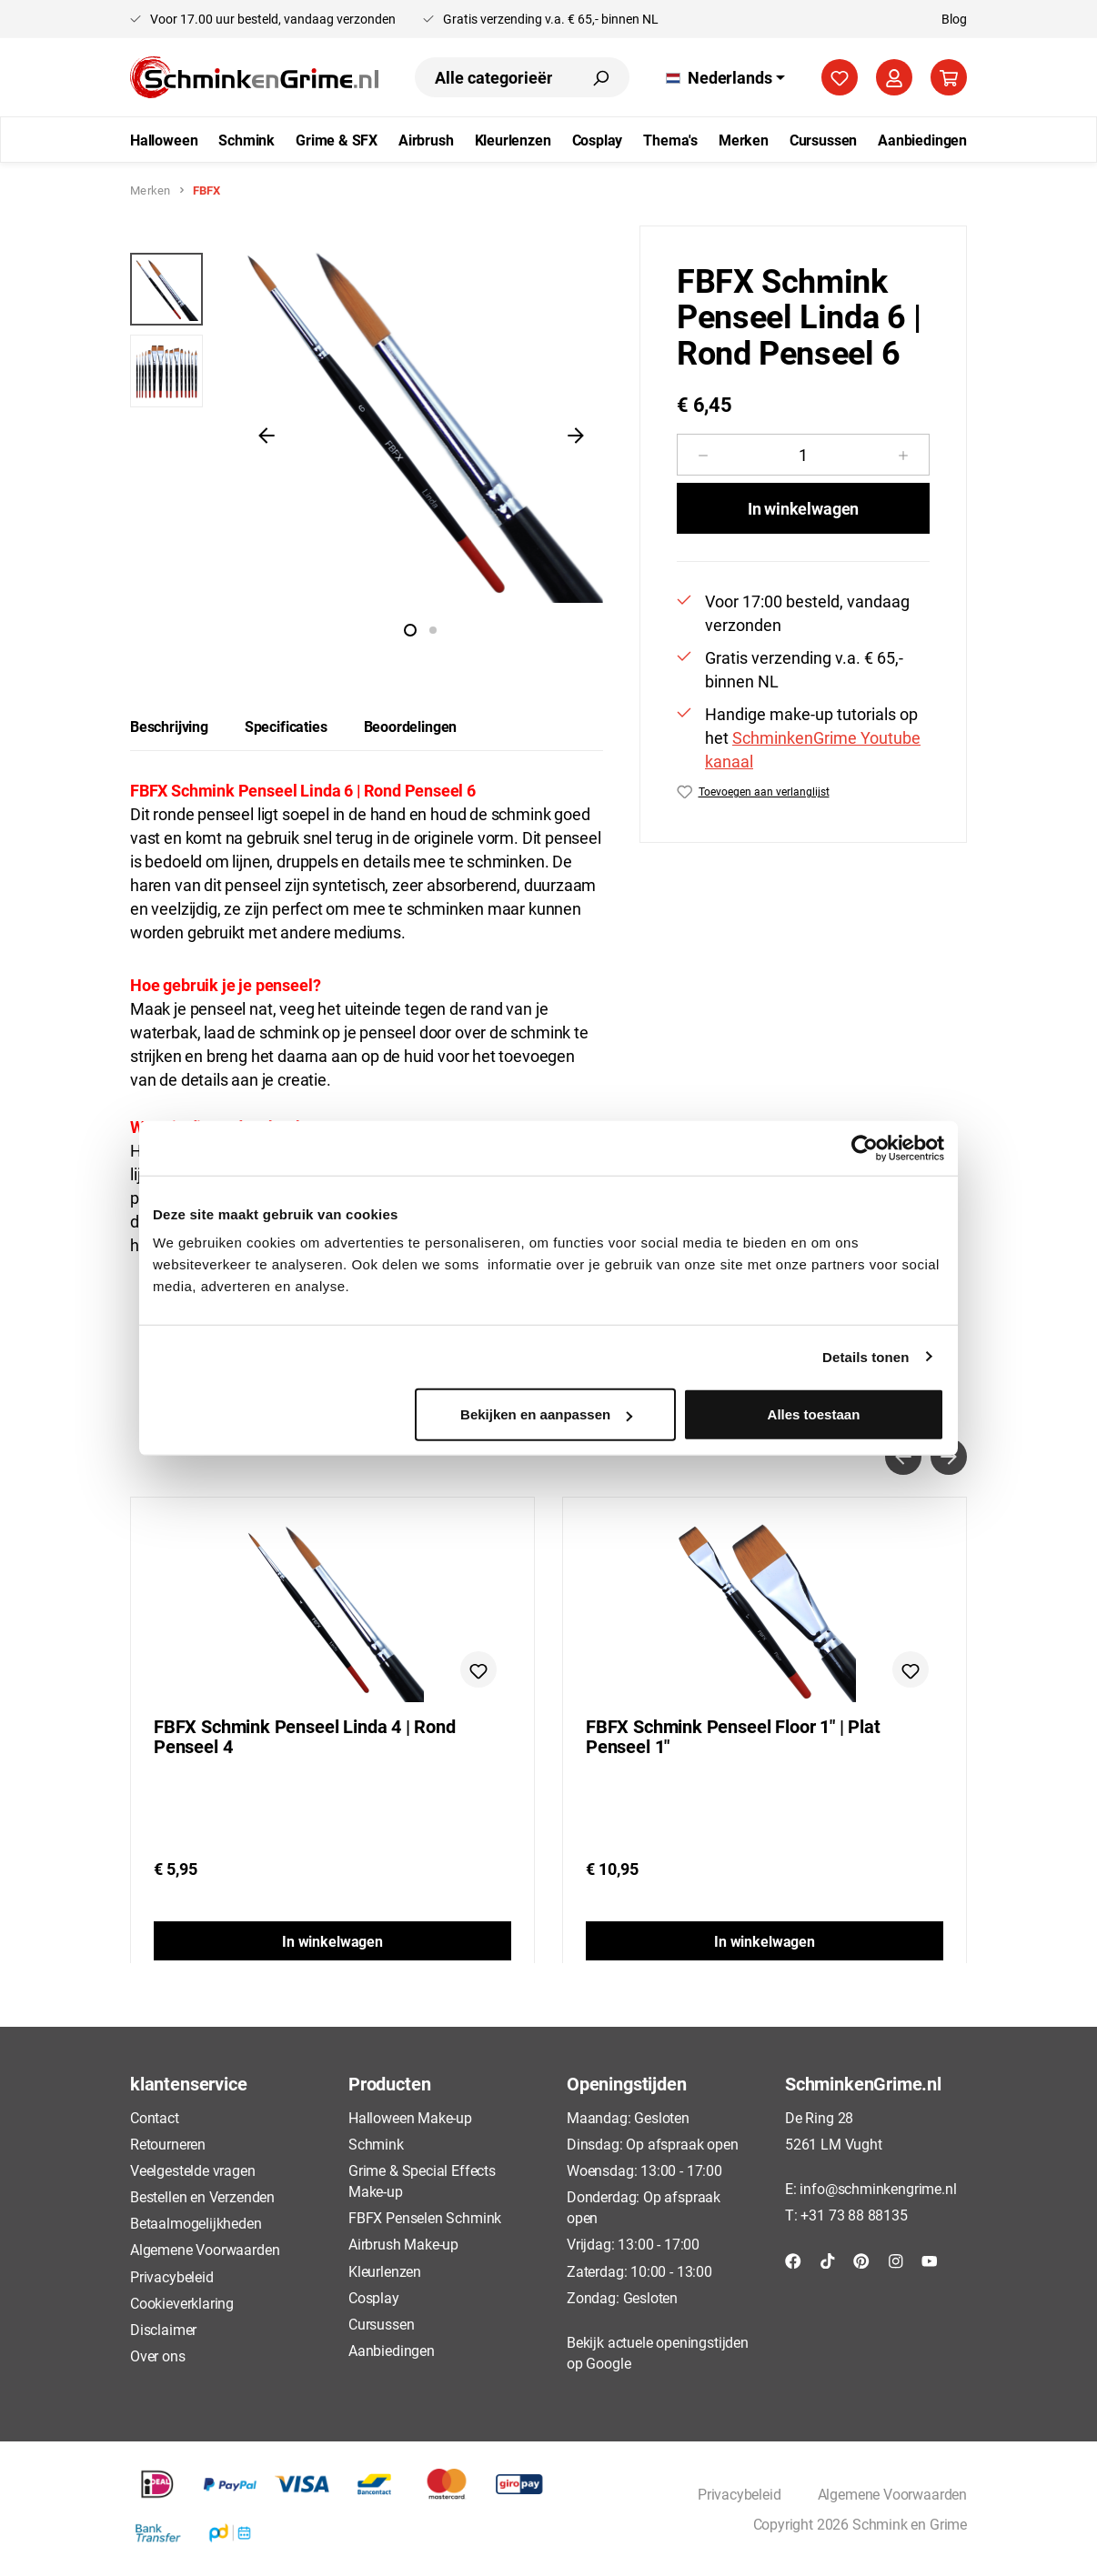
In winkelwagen (803, 508)
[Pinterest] (861, 2259)
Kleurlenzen (384, 2270)
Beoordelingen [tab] (411, 726)
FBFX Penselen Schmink (424, 2217)
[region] (366, 435)
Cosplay (373, 2297)
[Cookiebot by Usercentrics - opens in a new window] (864, 1147)
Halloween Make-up (410, 2117)
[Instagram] (896, 2259)
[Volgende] (576, 434)
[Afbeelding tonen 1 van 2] (410, 630)
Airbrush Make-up (403, 2243)
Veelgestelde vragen (193, 2170)
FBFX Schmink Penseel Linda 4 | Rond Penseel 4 (305, 1737)
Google (608, 2362)
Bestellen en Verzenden (202, 2196)
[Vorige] (266, 434)
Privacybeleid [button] (739, 2493)
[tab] (169, 726)
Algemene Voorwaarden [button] (892, 2493)
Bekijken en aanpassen (546, 1414)
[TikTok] (828, 2259)
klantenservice (188, 2083)
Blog (954, 18)
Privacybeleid (172, 2276)
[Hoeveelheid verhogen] (904, 455)
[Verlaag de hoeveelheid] (703, 455)
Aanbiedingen (391, 2350)
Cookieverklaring (182, 2302)
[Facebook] (793, 2259)
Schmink (376, 2143)
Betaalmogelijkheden (196, 2222)
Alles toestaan (814, 1414)
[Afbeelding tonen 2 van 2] (433, 630)
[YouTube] (929, 2259)
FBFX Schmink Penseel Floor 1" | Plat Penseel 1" (733, 1737)
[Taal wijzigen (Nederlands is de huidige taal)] (725, 77)
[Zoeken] (600, 77)
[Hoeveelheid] (803, 455)
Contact (154, 2117)
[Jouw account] (894, 77)
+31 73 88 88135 (853, 2214)
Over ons (158, 2355)
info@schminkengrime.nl (878, 2188)
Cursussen (381, 2323)
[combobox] (493, 77)
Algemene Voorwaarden (204, 2249)
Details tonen (865, 1356)
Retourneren (168, 2143)
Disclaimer (163, 2329)
